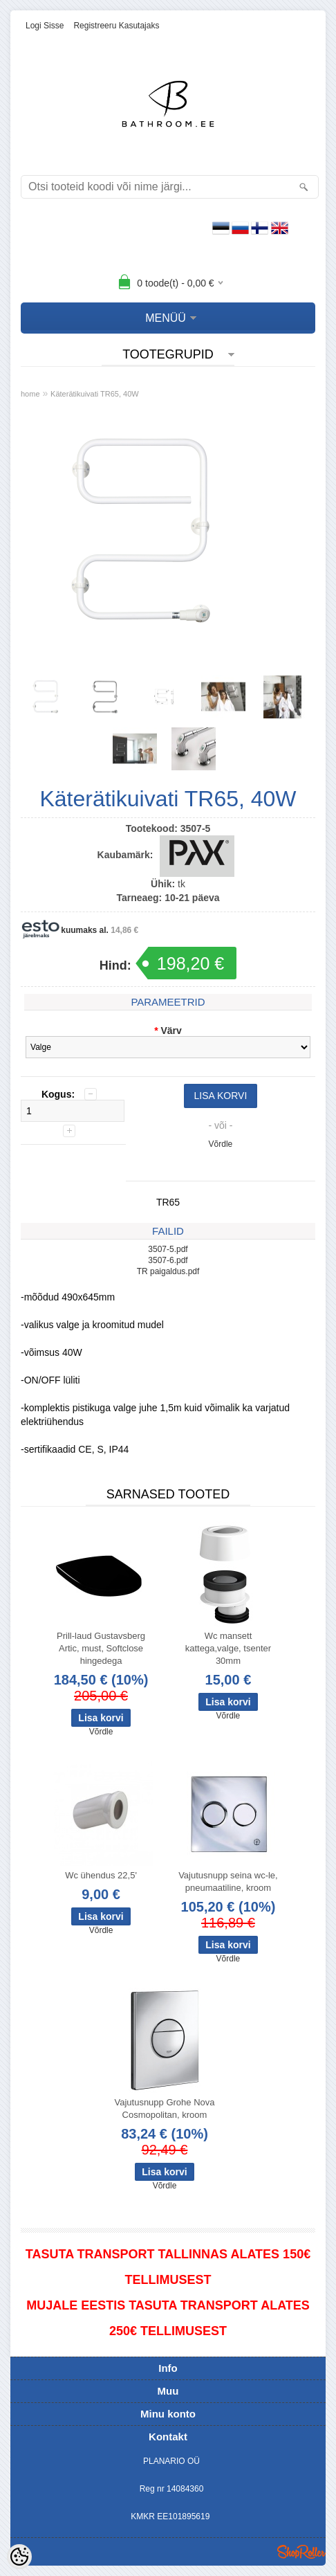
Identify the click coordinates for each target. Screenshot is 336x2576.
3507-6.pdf (167, 1260)
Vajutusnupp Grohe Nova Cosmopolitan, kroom (164, 2108)
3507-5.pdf (167, 1249)
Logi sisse (45, 25)
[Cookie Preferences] (19, 2556)
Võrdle (221, 1144)
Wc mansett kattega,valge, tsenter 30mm (228, 1648)
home (30, 394)
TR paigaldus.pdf (168, 1271)
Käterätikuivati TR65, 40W (94, 394)
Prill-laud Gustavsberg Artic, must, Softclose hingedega (101, 1648)
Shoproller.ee (301, 2552)
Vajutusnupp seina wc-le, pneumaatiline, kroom (228, 1881)
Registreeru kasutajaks (116, 25)
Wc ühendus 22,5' (101, 1875)
